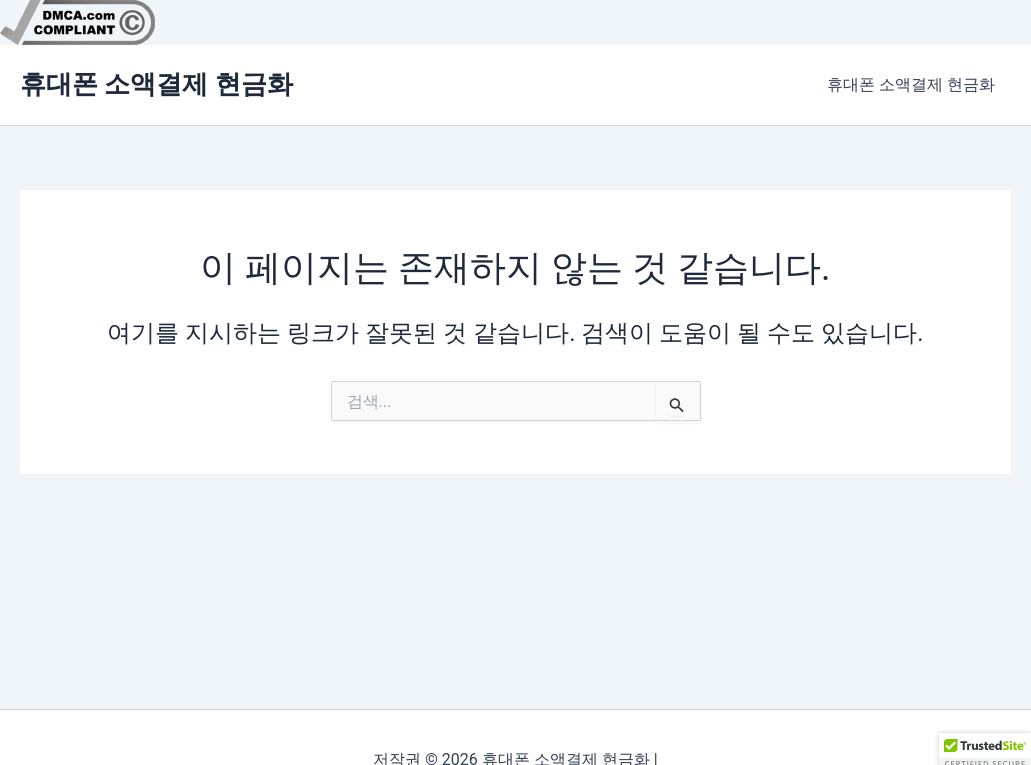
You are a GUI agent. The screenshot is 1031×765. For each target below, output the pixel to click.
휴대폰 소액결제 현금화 (156, 84)
